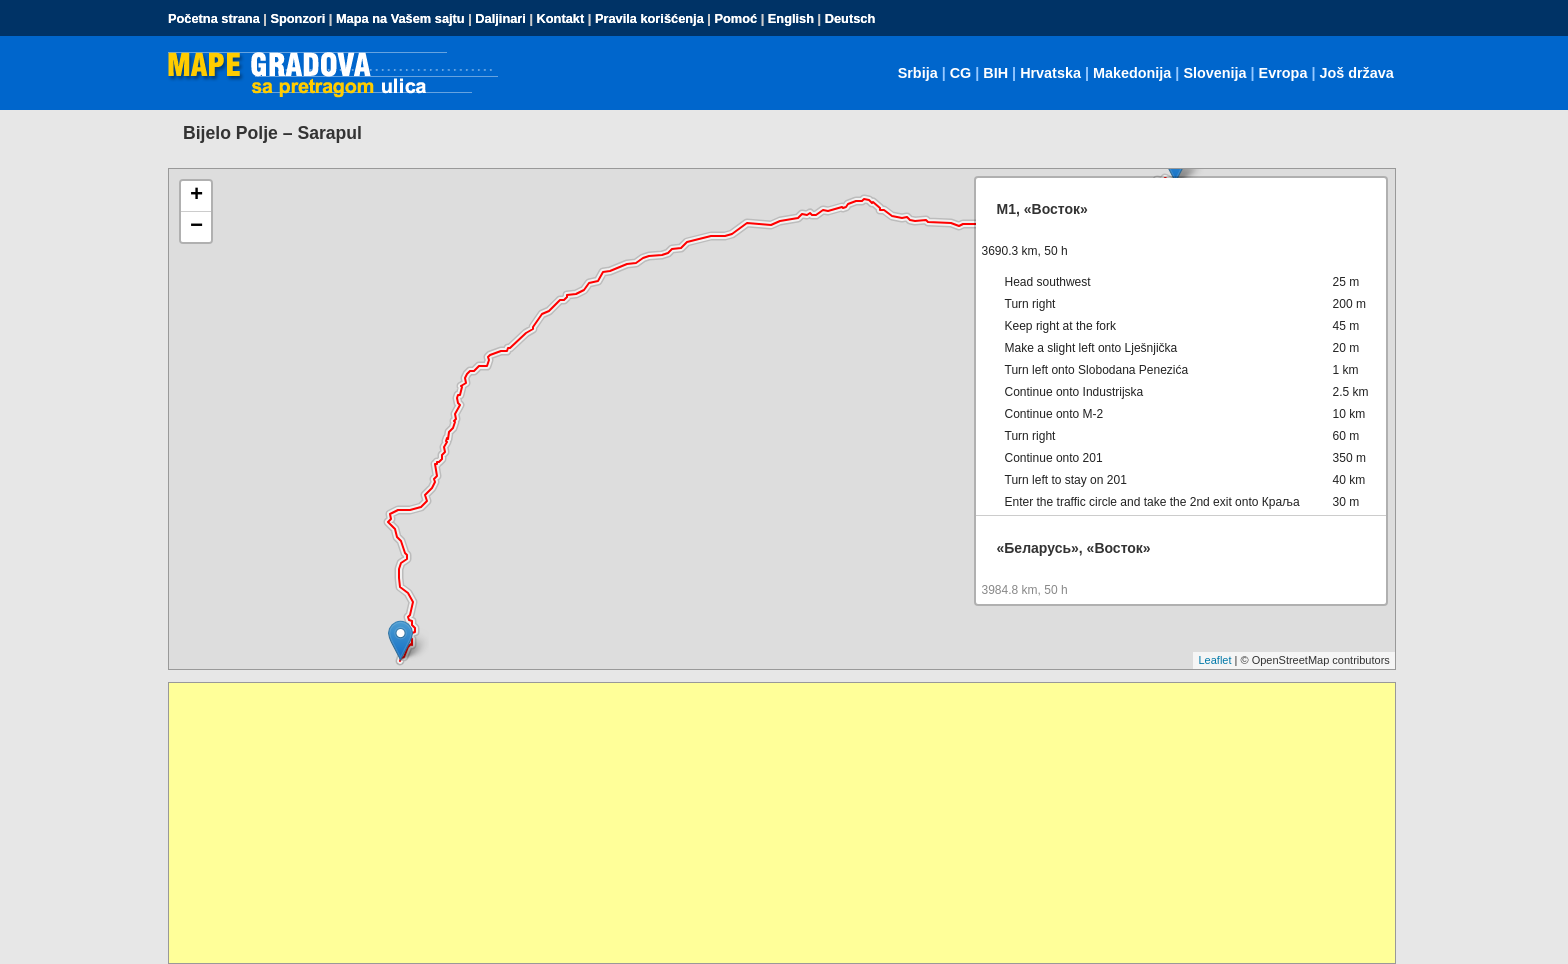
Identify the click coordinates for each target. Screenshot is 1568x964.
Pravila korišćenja (649, 18)
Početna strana (214, 18)
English (791, 18)
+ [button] (196, 196)
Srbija (918, 73)
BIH (995, 73)
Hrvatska (1050, 73)
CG (961, 73)
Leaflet (1214, 660)
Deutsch (850, 18)
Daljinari (500, 18)
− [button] (196, 227)
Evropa (1283, 73)
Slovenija (1214, 73)
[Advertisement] (769, 823)
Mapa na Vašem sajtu (400, 18)
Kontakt (561, 18)
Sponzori (297, 18)
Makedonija (1132, 73)
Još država (1356, 73)
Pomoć (735, 18)
